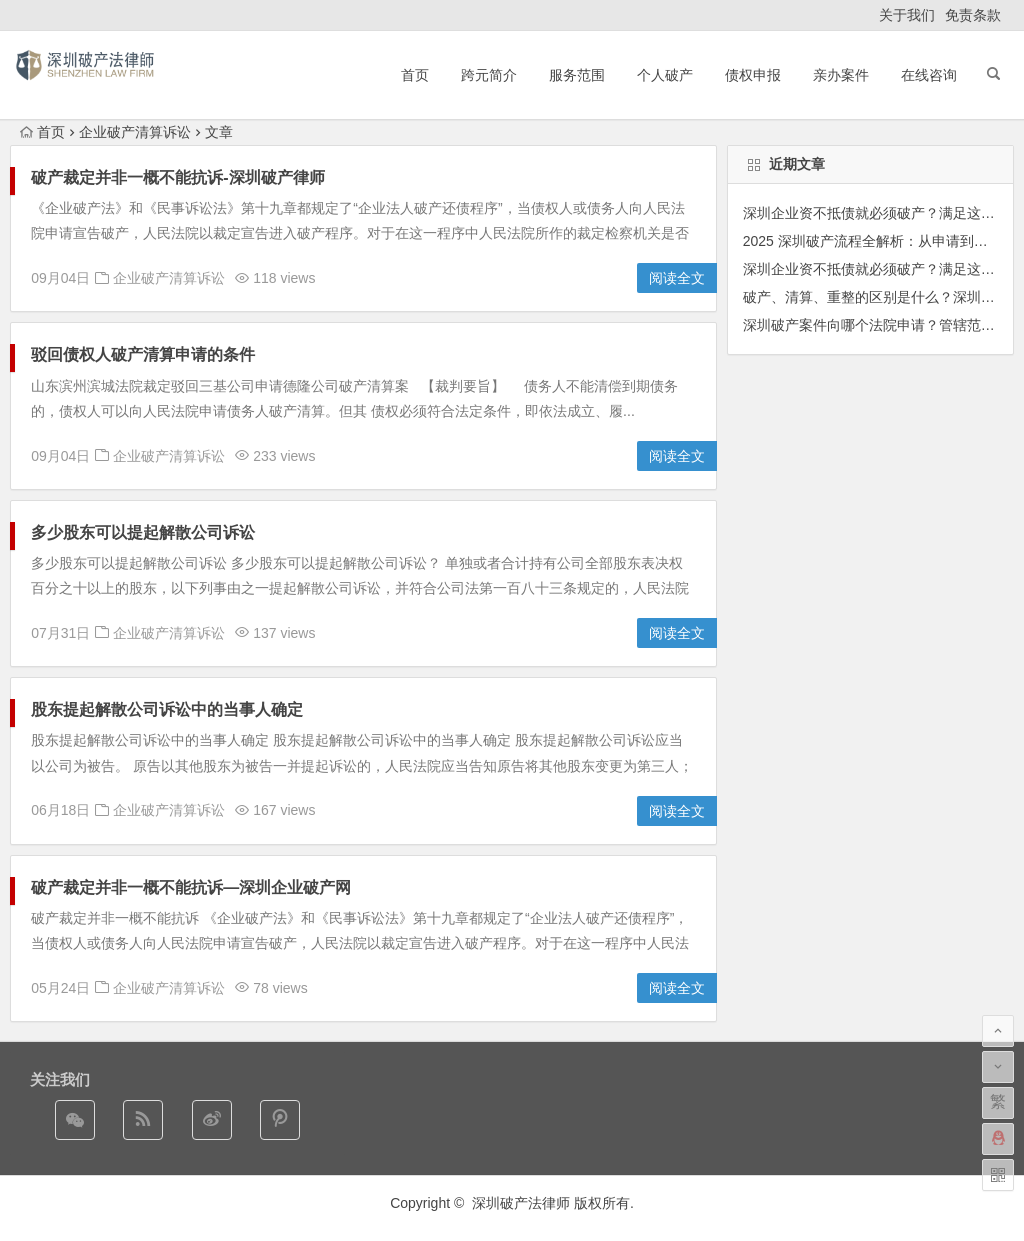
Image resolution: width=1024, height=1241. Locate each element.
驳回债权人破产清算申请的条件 (143, 354)
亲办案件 (841, 75)
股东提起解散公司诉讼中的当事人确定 (175, 709)
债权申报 (753, 75)
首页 (415, 75)
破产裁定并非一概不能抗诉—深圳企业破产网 (191, 887)
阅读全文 (677, 278)
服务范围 (577, 75)
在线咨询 (929, 75)
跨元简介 (489, 75)
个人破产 (665, 75)
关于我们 (907, 15)
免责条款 (973, 15)
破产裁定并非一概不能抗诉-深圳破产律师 (177, 177)
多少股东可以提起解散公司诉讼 (143, 532)
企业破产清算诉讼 (135, 132)
